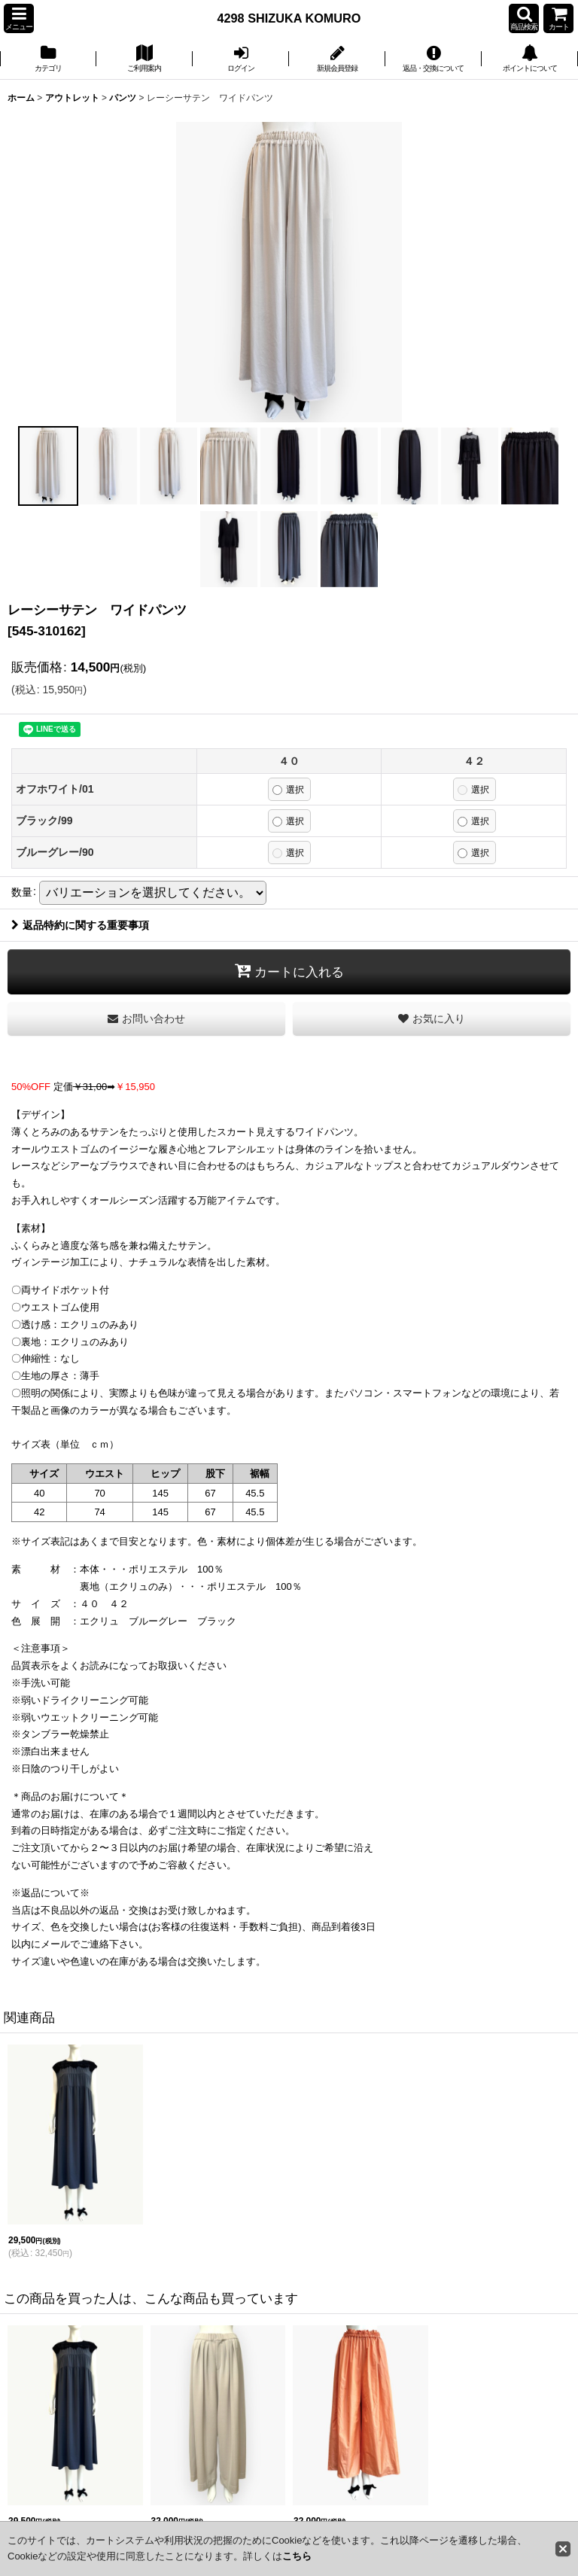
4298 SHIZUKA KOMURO (288, 18)
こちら (297, 2556)
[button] (19, 18)
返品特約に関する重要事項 (80, 925)
